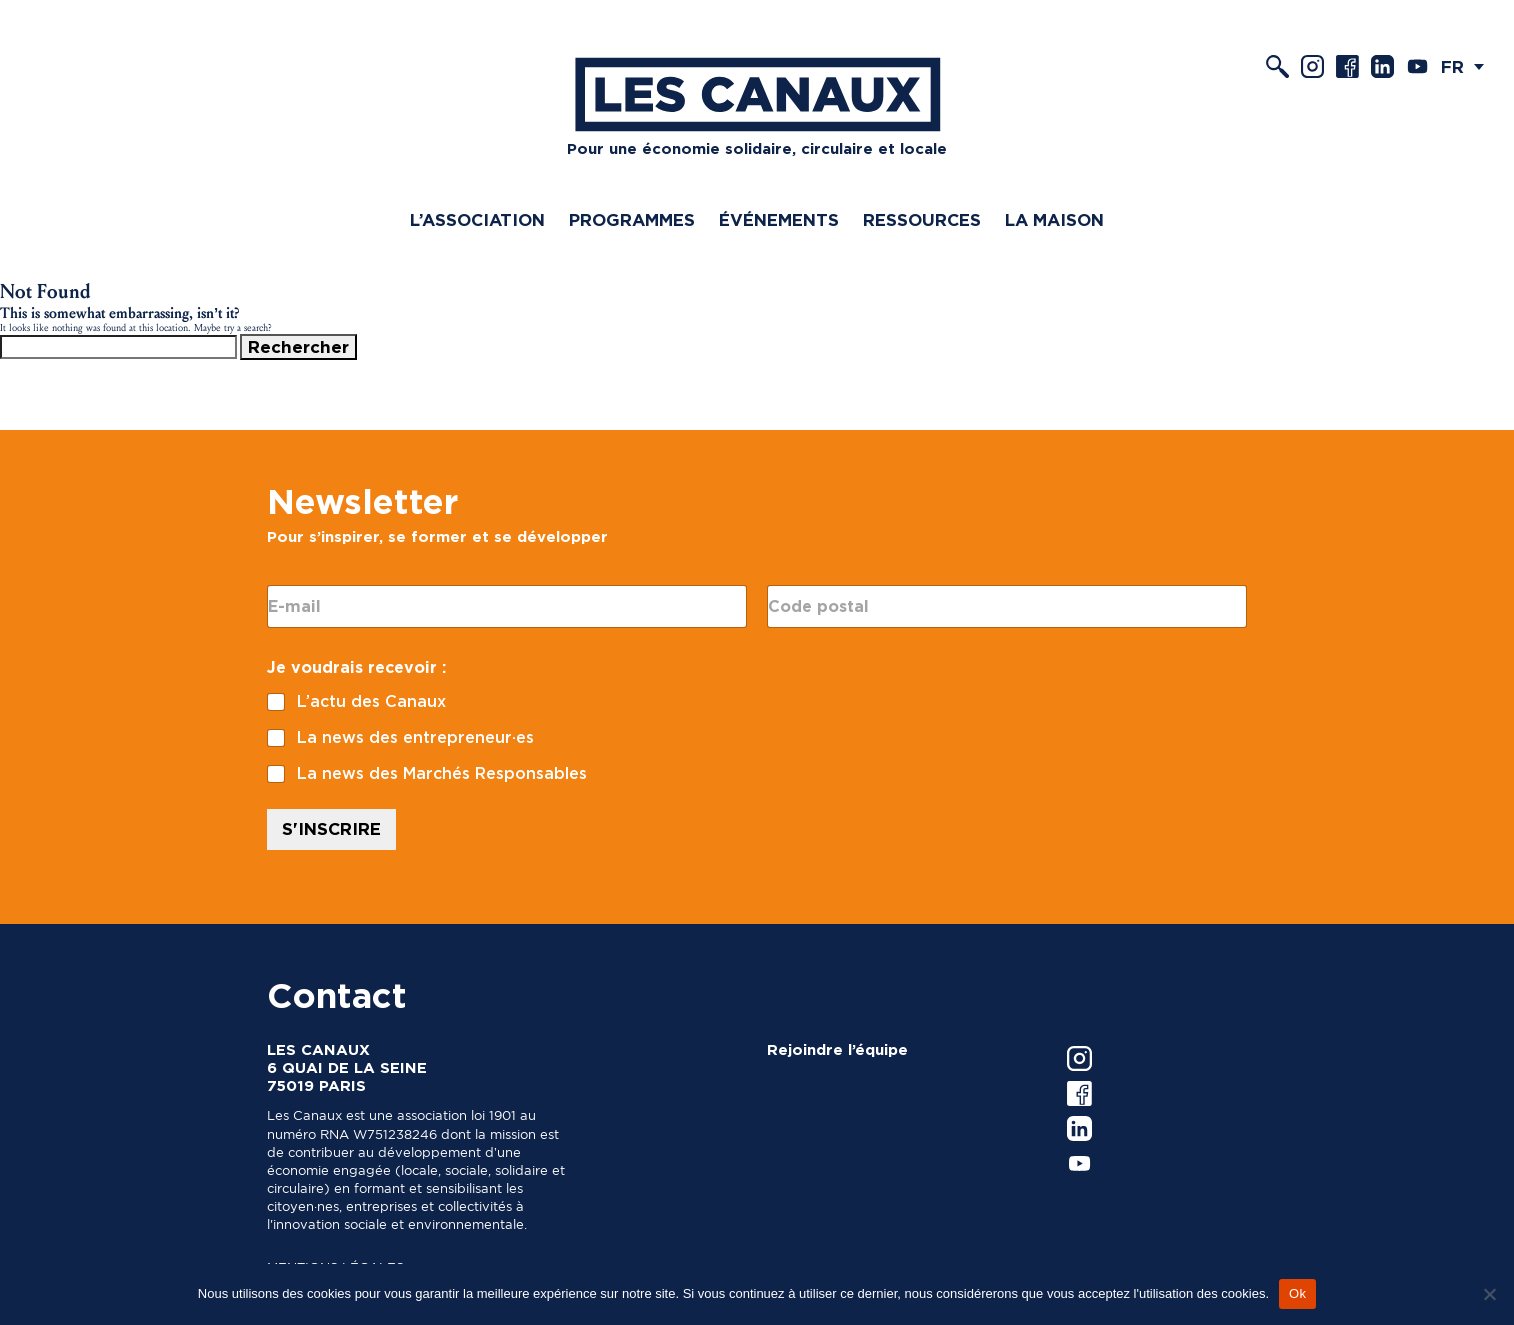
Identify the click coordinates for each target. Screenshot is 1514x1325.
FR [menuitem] (1452, 67)
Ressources (922, 220)
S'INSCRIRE (331, 829)
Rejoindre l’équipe (837, 1050)
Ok (1297, 1293)
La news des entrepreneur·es (415, 737)
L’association (477, 220)
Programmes (632, 220)
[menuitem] (1467, 66)
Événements (779, 220)
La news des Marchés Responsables (442, 773)
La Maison (1054, 220)
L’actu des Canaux (371, 701)
